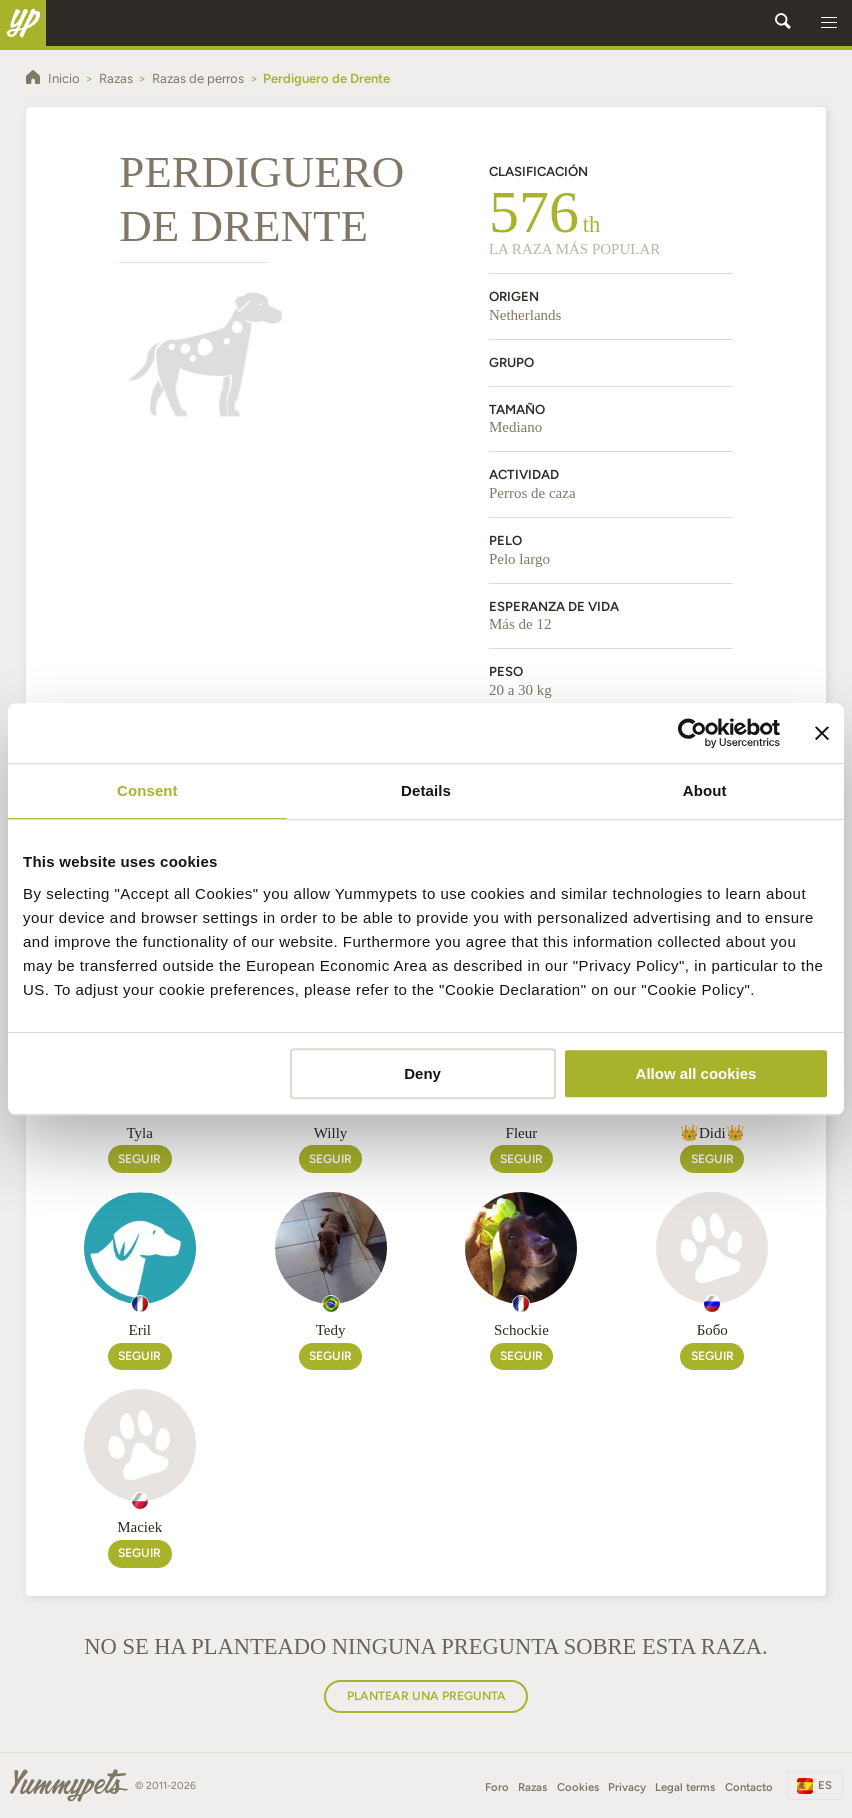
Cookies (578, 1787)
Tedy (331, 1330)
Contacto (749, 1787)
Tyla (139, 1133)
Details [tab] (426, 790)
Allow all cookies (696, 1073)
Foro (497, 1787)
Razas (532, 1787)
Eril (139, 1330)
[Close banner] (822, 733)
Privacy (627, 1787)
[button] (829, 23)
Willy (331, 1133)
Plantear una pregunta (426, 1695)
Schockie (521, 1330)
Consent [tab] (147, 790)
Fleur (522, 1133)
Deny (422, 1073)
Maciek (139, 1527)
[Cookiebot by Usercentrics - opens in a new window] (692, 733)
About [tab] (705, 790)
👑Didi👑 (712, 1133)
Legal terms (685, 1787)
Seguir (139, 1158)
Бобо (712, 1330)
